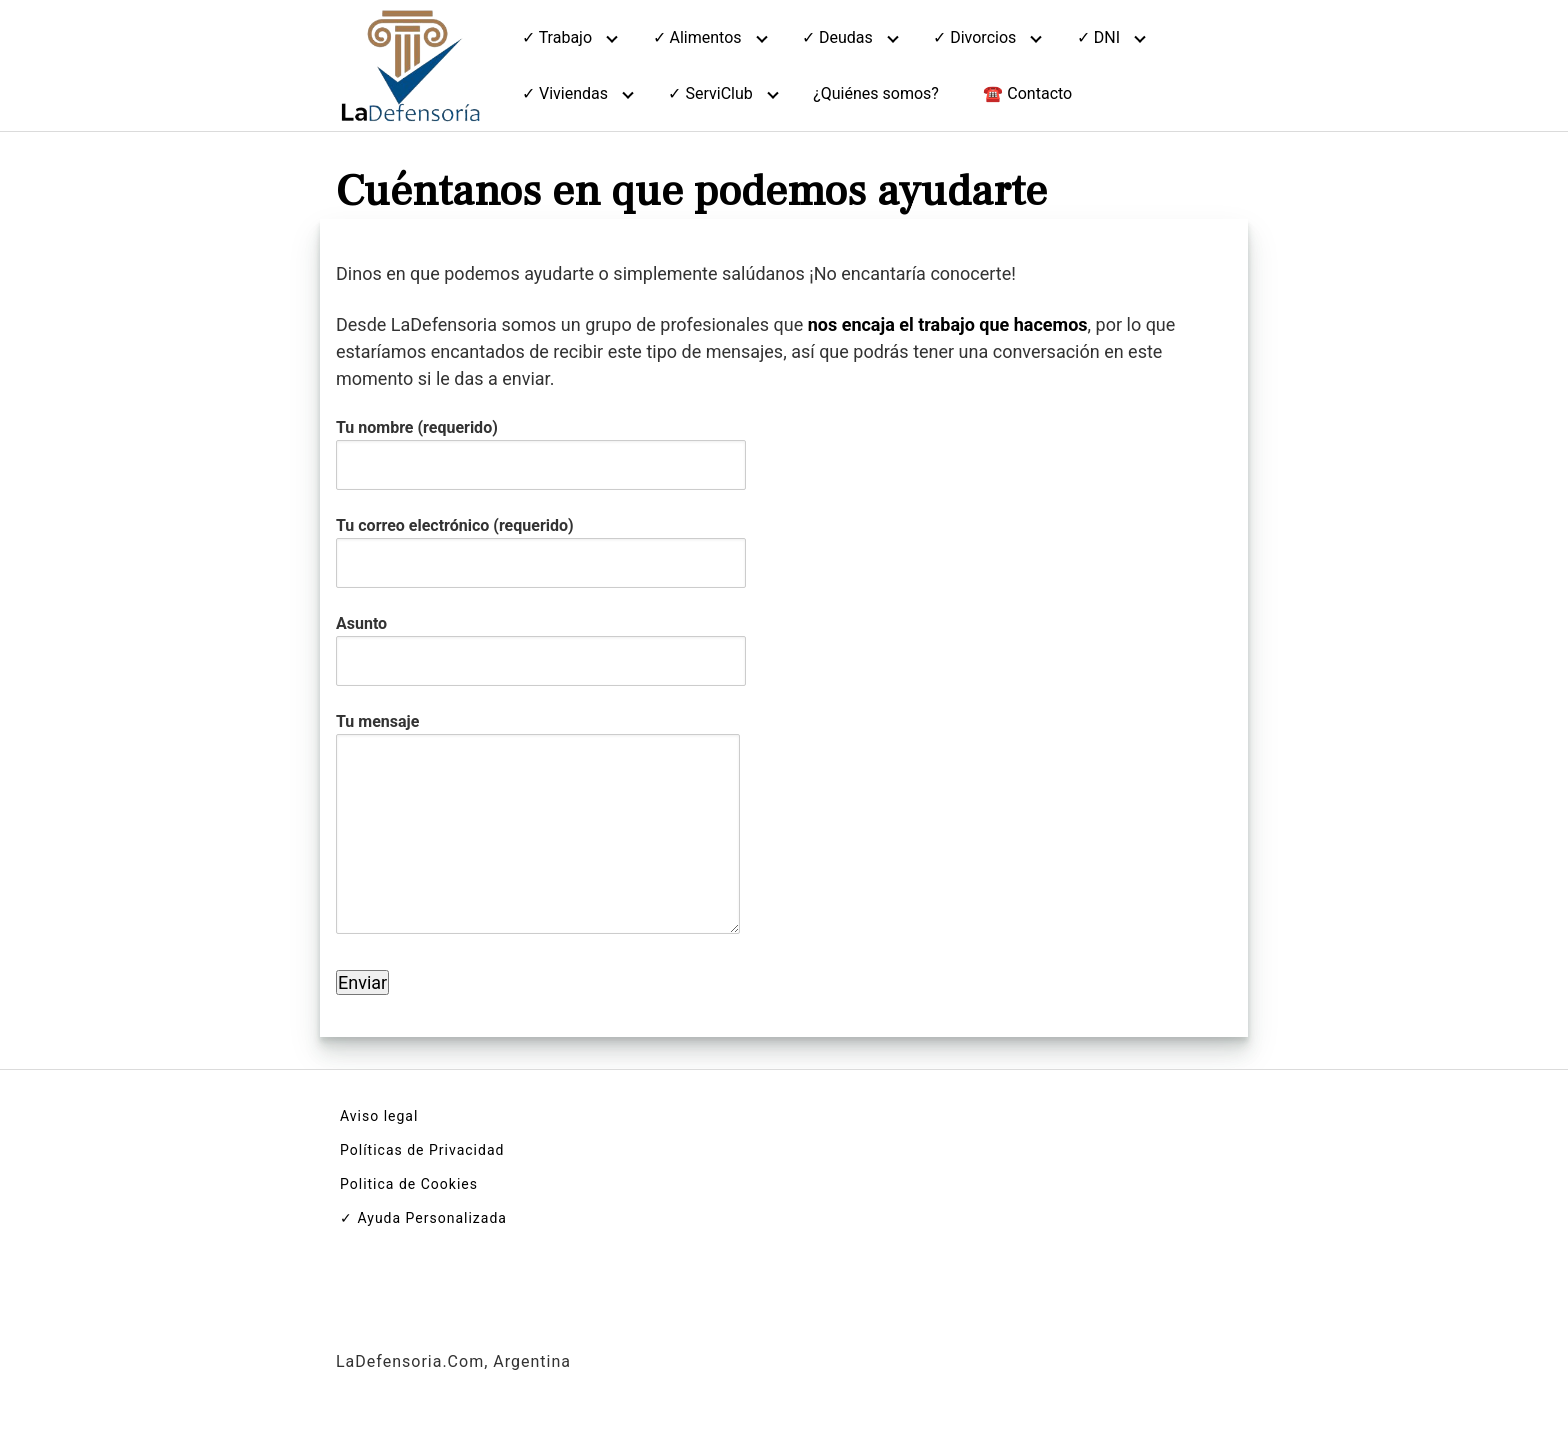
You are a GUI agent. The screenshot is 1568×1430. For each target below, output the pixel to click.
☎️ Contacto (1027, 93)
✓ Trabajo (557, 37)
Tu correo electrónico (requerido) (541, 544)
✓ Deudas (837, 37)
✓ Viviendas (565, 93)
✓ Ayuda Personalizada (423, 1218)
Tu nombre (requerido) (541, 446)
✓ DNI (1098, 37)
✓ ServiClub (710, 93)
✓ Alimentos (697, 37)
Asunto (541, 642)
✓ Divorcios (974, 37)
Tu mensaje (538, 825)
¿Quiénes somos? (876, 93)
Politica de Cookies (409, 1184)
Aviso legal (379, 1116)
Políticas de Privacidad (422, 1150)
